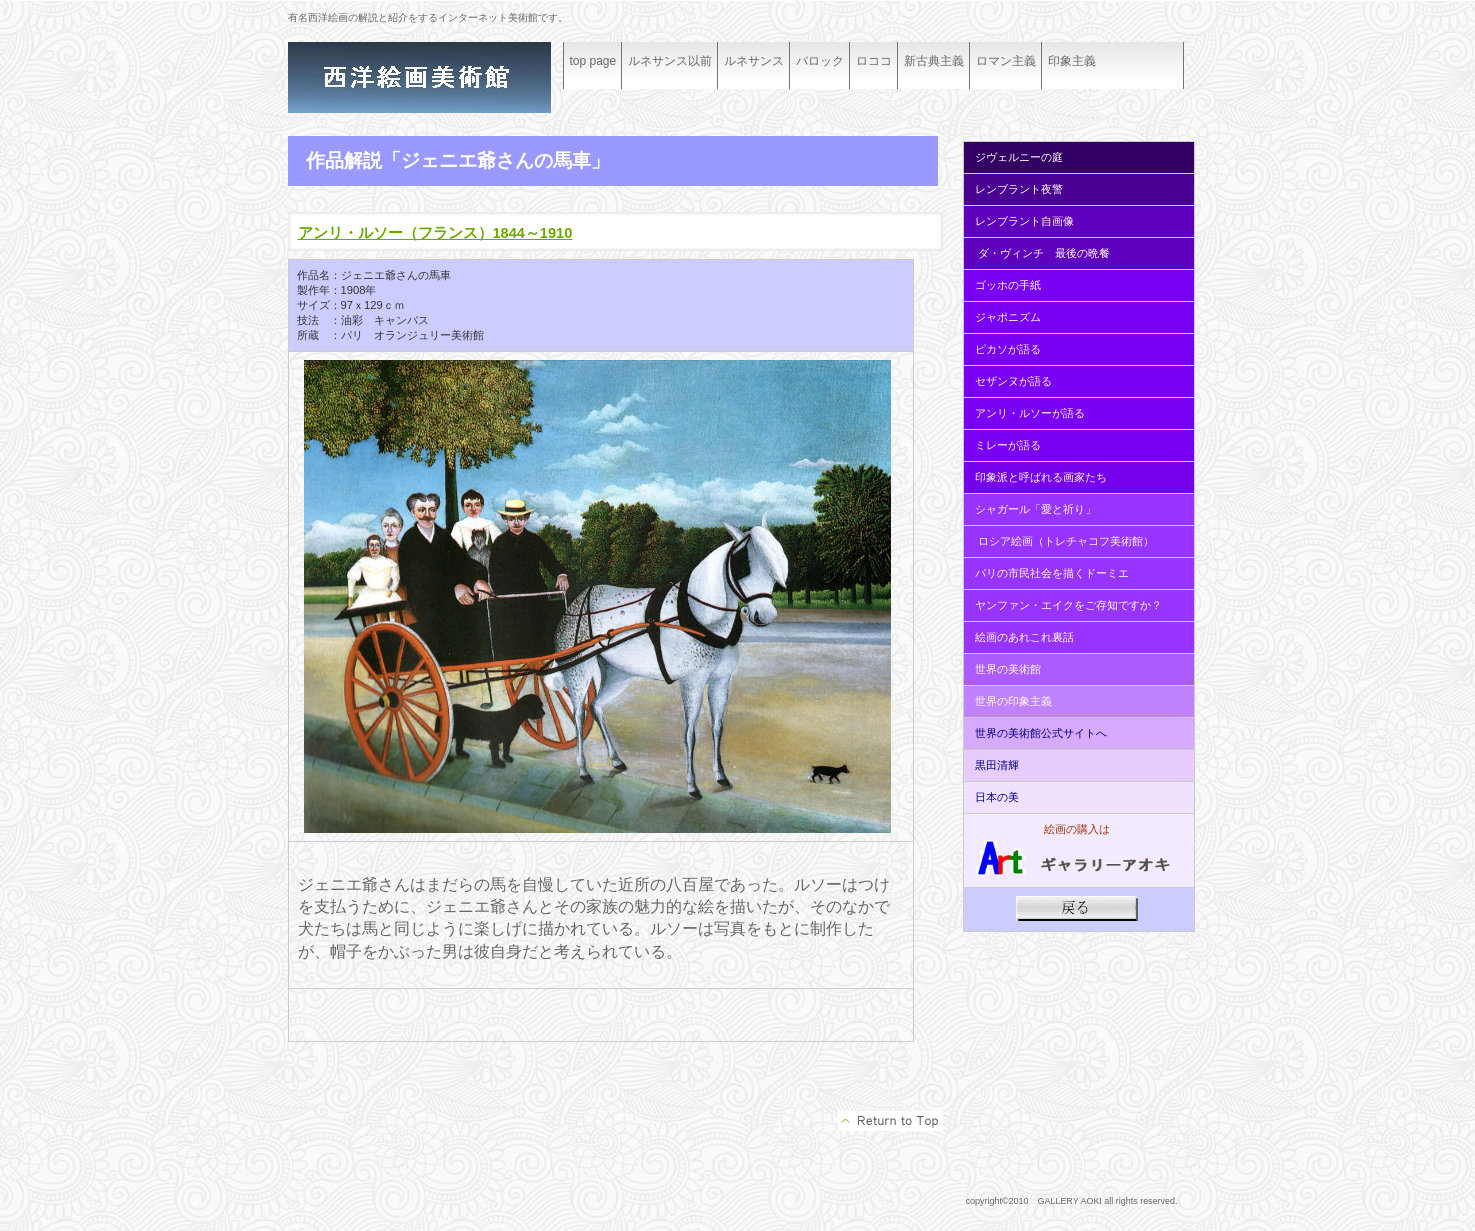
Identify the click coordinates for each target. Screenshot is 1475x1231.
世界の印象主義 (1013, 701)
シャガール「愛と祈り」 (1035, 509)
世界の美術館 (1008, 669)
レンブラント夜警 (1019, 189)
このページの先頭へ (890, 1121)
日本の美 (997, 797)
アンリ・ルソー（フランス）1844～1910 (435, 233)
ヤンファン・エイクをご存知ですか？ (1068, 605)
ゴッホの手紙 (1008, 285)
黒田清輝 (995, 765)
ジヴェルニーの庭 (1019, 157)
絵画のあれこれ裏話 (1024, 637)
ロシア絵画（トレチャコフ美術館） (1066, 541)
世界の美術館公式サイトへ (1041, 733)
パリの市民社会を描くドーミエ (1052, 573)
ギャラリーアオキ (438, 77)
